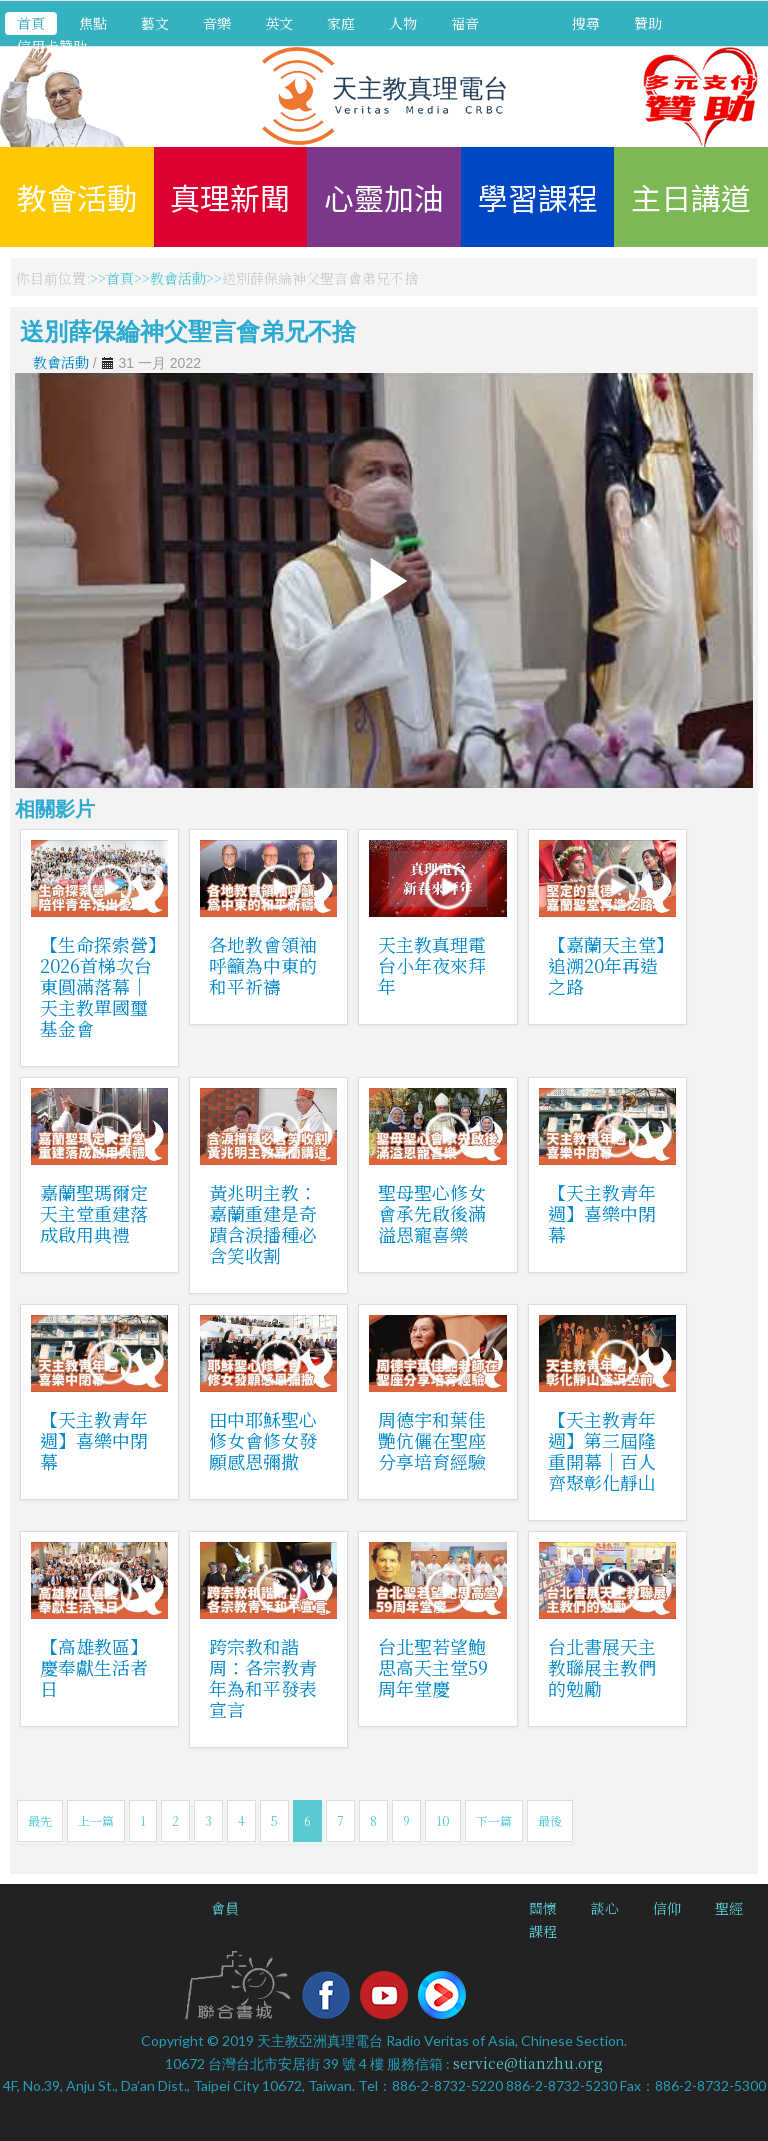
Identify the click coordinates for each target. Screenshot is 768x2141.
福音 (465, 23)
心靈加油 (384, 197)
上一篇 (96, 1820)
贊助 (648, 23)
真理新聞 (230, 197)
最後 (550, 1820)
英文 (279, 23)
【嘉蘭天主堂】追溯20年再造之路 (606, 965)
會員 (225, 1908)
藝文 (155, 23)
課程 (543, 1931)
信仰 (667, 1908)
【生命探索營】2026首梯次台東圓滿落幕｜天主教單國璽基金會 (98, 986)
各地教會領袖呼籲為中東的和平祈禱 (263, 965)
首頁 (31, 23)
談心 (605, 1908)
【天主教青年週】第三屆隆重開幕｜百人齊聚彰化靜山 (602, 1450)
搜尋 (586, 23)
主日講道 (691, 197)
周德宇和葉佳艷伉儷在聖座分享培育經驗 (432, 1440)
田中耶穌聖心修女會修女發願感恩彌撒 (263, 1440)
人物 (403, 23)
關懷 (543, 1908)
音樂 (217, 23)
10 (443, 1820)
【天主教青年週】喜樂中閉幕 (602, 1213)
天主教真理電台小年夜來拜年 (432, 965)
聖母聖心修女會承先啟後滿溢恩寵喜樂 (432, 1213)
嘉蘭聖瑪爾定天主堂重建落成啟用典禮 (94, 1213)
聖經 (729, 1908)
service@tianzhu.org (528, 2063)
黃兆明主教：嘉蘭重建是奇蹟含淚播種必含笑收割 (263, 1223)
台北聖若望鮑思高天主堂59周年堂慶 (433, 1667)
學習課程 (538, 197)
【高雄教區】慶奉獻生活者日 (94, 1667)
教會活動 (77, 197)
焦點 (93, 23)
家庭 (341, 23)
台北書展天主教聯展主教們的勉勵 (602, 1667)
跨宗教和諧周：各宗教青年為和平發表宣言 (263, 1677)
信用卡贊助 (52, 46)
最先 (40, 1820)
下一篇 (494, 1820)
